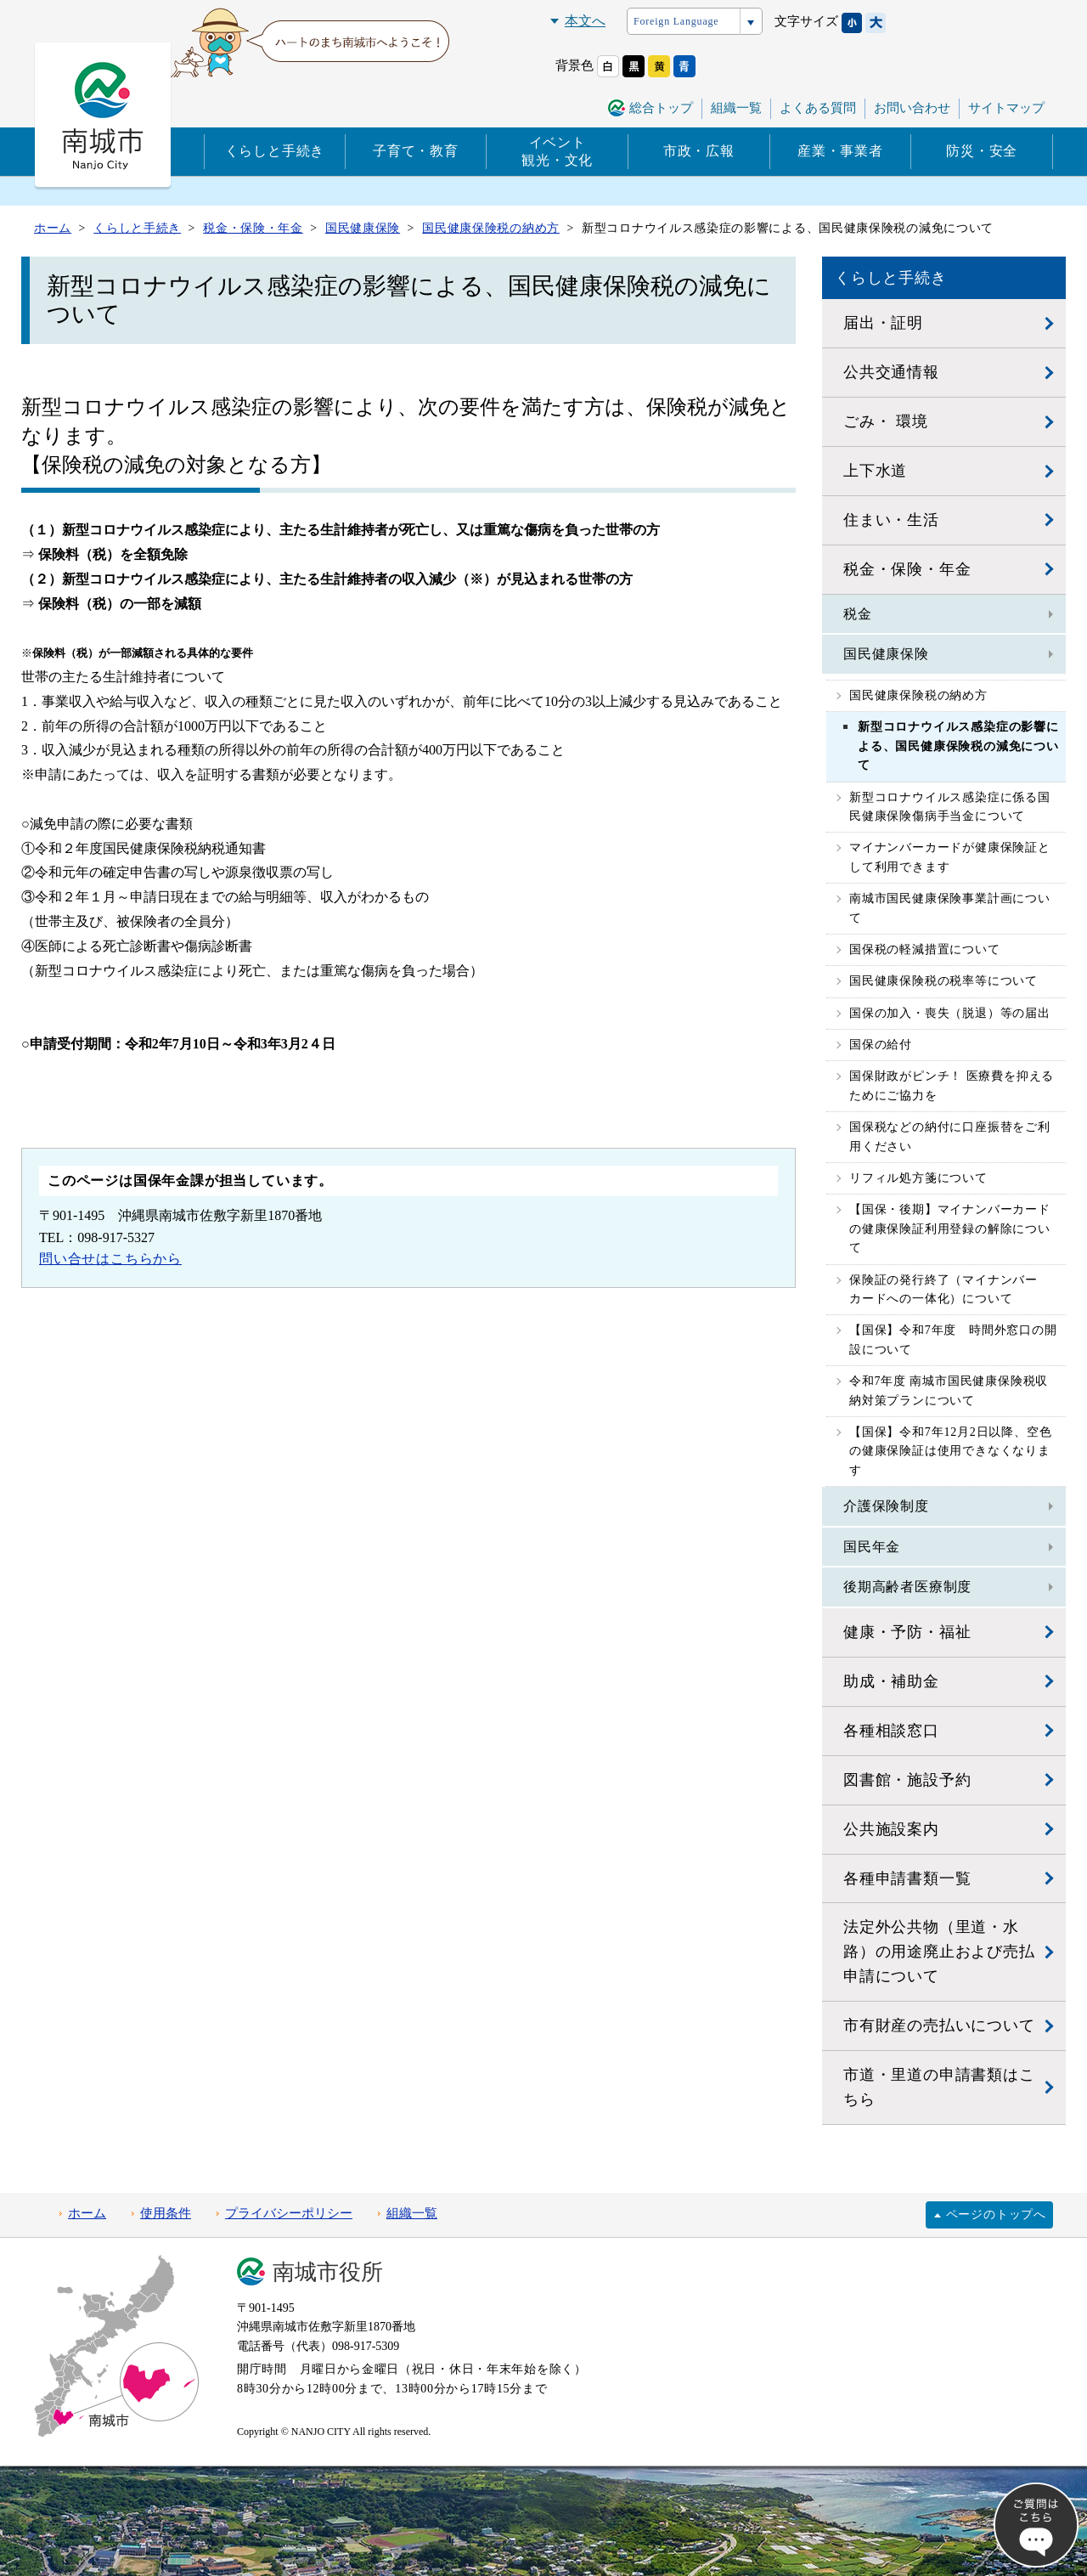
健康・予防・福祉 (907, 1632)
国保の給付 (880, 1044)
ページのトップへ (996, 2214)
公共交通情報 (891, 372)
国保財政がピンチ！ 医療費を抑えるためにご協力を (951, 1085)
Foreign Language (676, 21)
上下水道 (875, 470)
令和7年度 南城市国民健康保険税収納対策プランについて (948, 1390)
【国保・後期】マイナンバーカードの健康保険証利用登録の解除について (949, 1228)
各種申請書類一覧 (907, 1878)
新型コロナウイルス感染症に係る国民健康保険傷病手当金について (949, 806)
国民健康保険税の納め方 (918, 695)
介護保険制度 (886, 1506)
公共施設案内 (891, 1829)
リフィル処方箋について (918, 1178)
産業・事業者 (840, 151)
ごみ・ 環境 (885, 421)
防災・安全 (981, 151)
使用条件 (165, 2213)
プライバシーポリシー (288, 2213)
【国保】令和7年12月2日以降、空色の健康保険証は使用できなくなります (950, 1451)
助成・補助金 (891, 1681)
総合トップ (661, 108)
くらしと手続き (275, 151)
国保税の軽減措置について (924, 949)
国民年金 (871, 1546)
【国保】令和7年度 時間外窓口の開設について (953, 1339)
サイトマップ (1006, 108)
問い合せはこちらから (110, 1258)
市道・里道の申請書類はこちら (939, 2087)
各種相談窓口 (891, 1730)
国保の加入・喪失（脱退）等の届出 (949, 1013)
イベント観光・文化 (557, 151)
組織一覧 (736, 108)
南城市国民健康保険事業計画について (949, 908)
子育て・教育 (416, 151)
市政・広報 (699, 151)
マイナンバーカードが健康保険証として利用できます (949, 857)
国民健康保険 (886, 654)
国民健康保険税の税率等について (943, 980)
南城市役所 (328, 2272)
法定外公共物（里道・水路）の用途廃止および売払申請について (939, 1951)
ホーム (87, 2213)
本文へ (585, 21)
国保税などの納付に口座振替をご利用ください (949, 1136)
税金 (857, 614)
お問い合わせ (912, 108)
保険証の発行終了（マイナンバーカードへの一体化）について (943, 1289)
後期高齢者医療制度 (907, 1586)
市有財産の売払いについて (939, 2025)
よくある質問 (818, 108)
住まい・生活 (891, 519)
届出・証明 (883, 322)
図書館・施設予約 (907, 1779)
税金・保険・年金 (907, 569)
